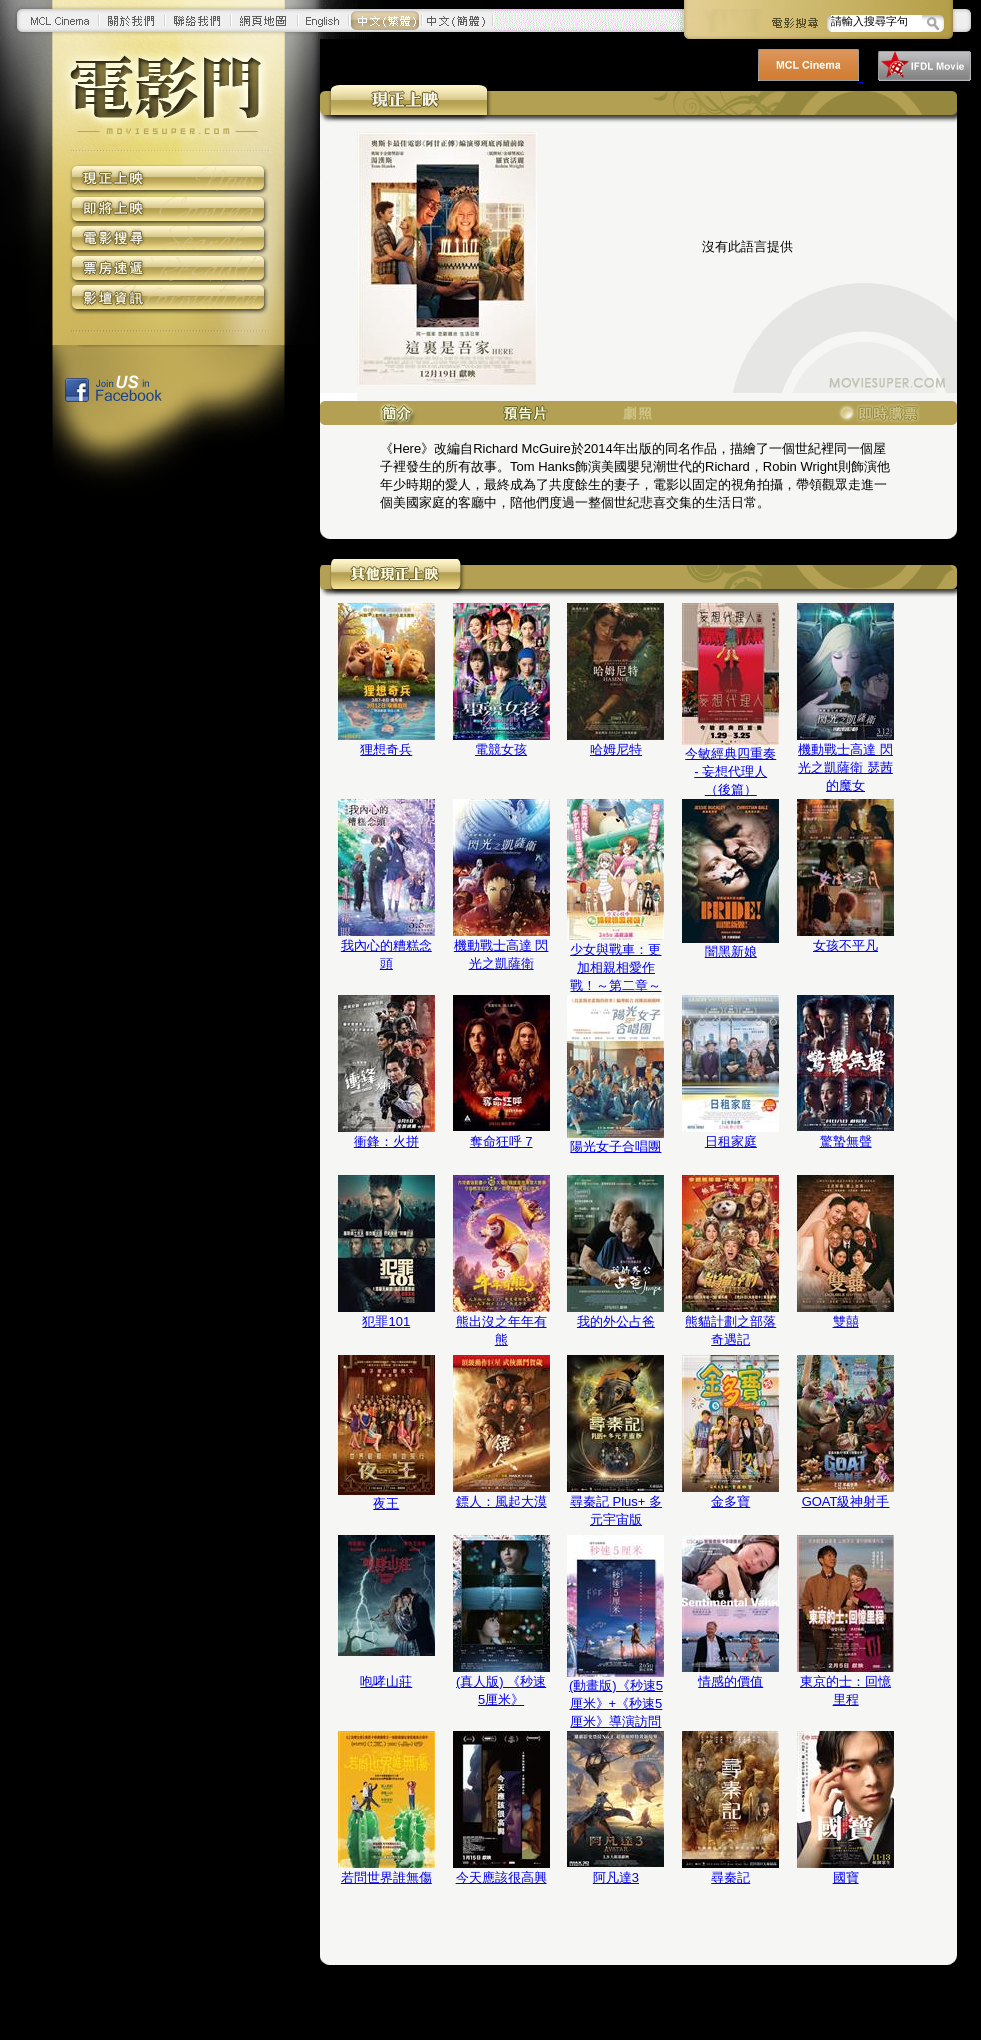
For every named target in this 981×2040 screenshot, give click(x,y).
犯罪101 (386, 1321)
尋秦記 (730, 1877)
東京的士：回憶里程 (845, 1690)
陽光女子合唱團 (615, 1146)
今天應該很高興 (501, 1877)
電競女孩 (501, 749)
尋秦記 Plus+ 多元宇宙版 (616, 1510)
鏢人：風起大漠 (501, 1501)
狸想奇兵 (386, 749)
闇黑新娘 (731, 951)
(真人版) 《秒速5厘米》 (501, 1690)
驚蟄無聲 (846, 1141)
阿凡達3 (616, 1877)
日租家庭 (731, 1141)
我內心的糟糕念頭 (386, 954)
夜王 (386, 1503)
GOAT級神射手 (846, 1501)
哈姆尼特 (616, 749)
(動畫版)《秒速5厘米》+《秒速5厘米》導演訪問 (616, 1703)
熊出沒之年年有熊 (501, 1330)
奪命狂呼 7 (501, 1141)
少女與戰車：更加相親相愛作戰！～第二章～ (615, 967)
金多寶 (730, 1501)
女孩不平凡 (845, 945)
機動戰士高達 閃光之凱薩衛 (501, 954)
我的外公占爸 (616, 1321)
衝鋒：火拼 (386, 1141)
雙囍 (846, 1321)
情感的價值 (730, 1681)
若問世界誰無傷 (386, 1877)
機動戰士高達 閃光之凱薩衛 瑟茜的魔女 (845, 767)
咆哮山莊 (386, 1681)
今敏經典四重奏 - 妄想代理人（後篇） (730, 771)
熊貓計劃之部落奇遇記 (730, 1330)
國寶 (846, 1877)
